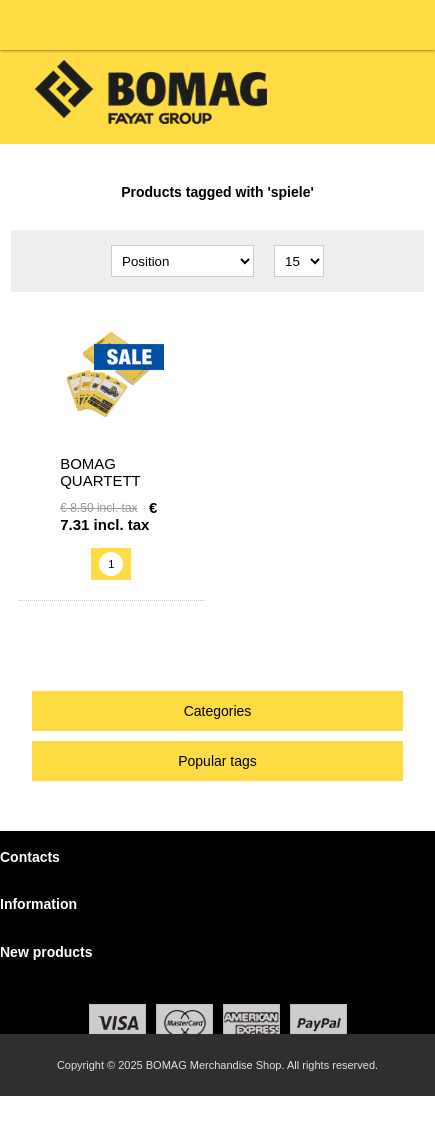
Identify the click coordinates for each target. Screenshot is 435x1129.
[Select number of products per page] (299, 261)
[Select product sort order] (182, 261)
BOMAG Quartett (100, 472)
